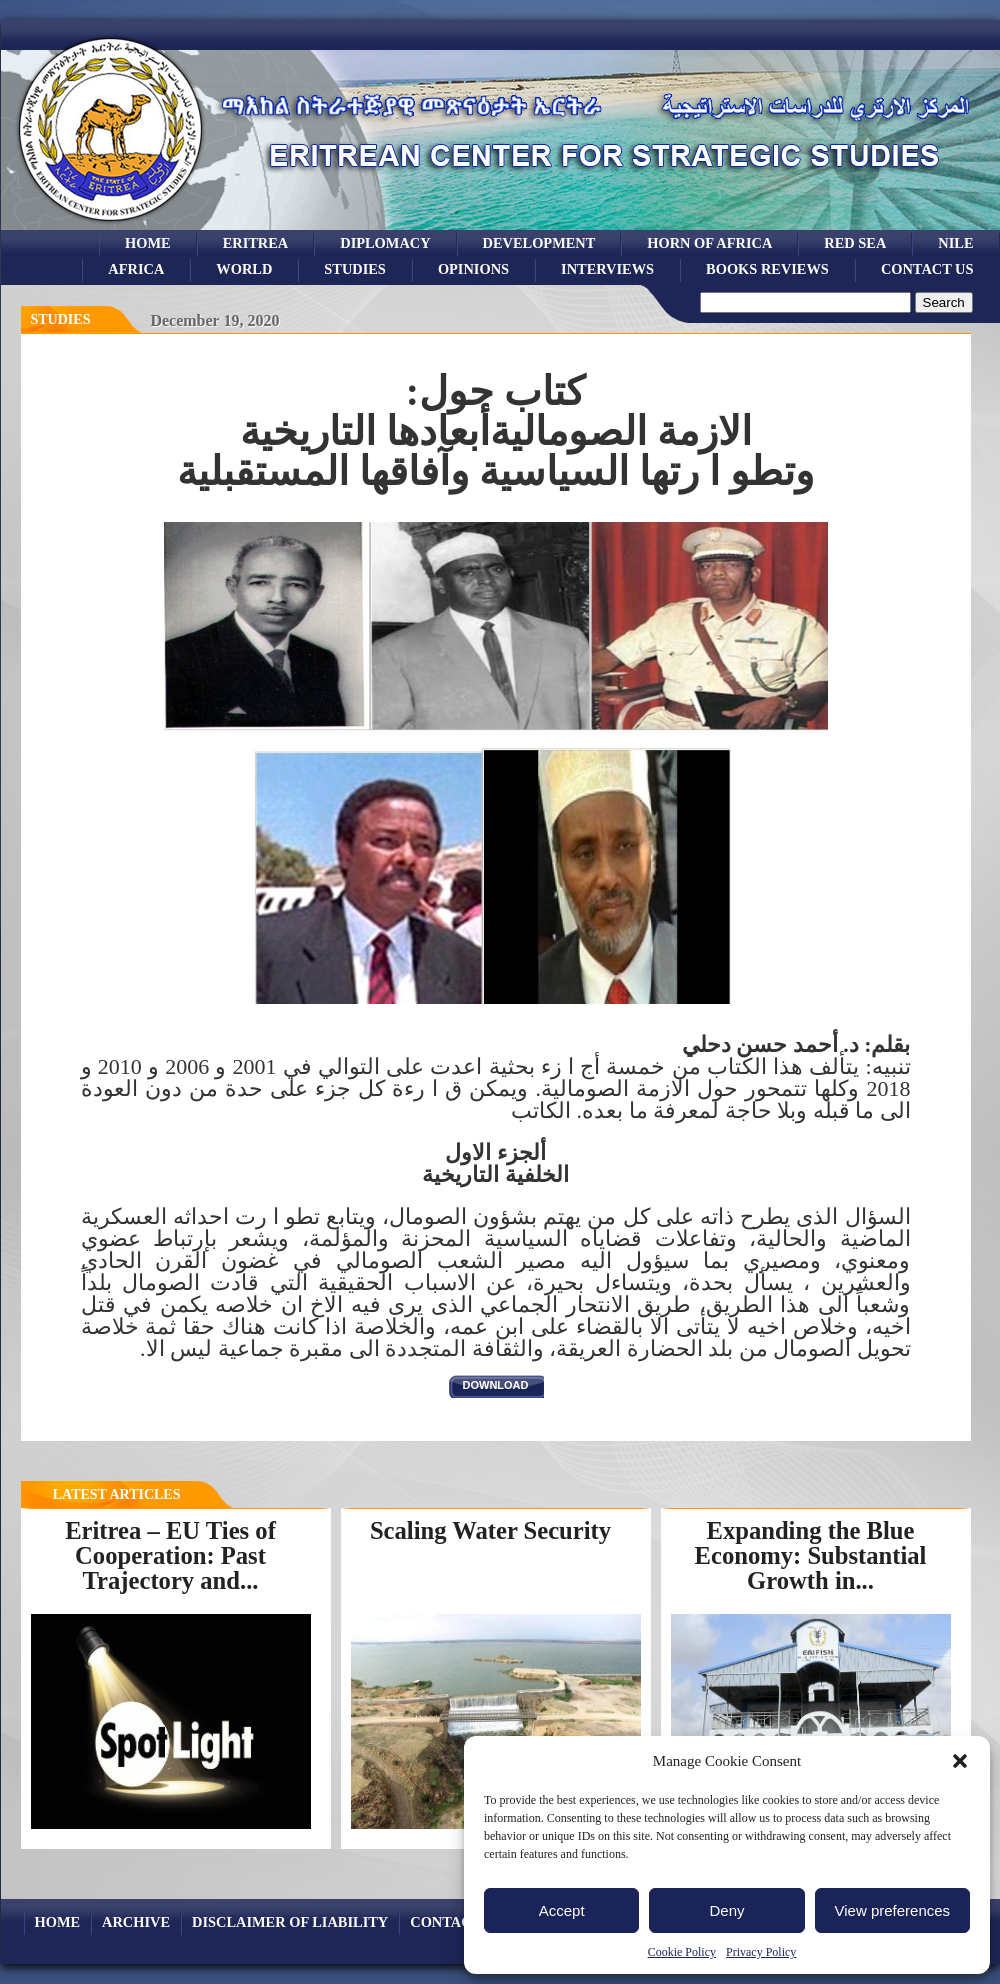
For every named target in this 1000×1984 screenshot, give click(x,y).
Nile (955, 243)
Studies (61, 319)
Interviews (607, 269)
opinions (473, 269)
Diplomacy (385, 243)
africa (136, 269)
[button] (960, 1761)
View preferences (893, 1910)
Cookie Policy (682, 1952)
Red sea (855, 243)
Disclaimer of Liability (290, 1922)
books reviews (767, 269)
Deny (726, 1910)
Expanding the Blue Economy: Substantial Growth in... (811, 1555)
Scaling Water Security (490, 1530)
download (496, 1385)
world (244, 269)
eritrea (256, 243)
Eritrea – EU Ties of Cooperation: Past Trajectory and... (170, 1555)
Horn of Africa (709, 243)
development (539, 243)
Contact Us (927, 269)
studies (355, 269)
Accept (562, 1910)
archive (136, 1922)
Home (148, 243)
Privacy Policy (761, 1952)
